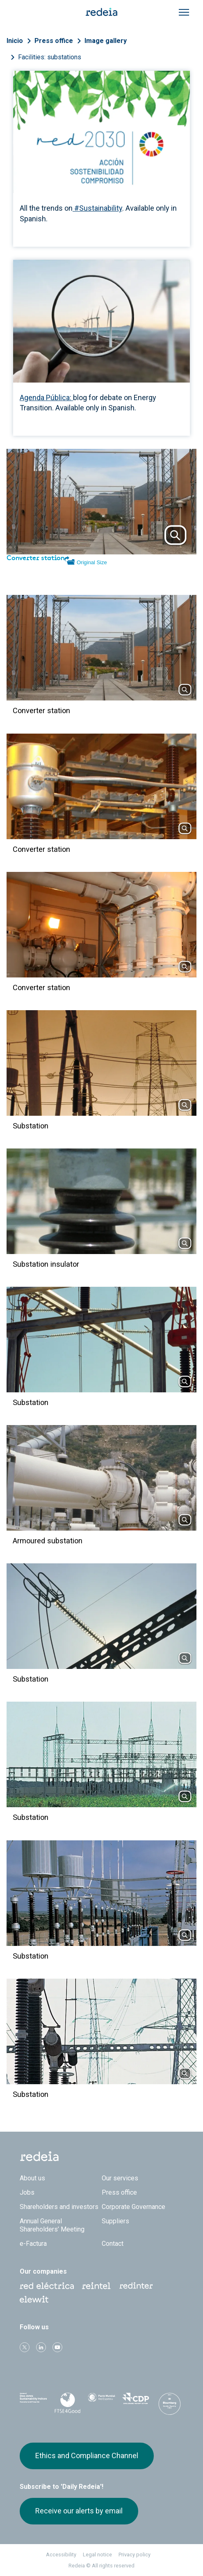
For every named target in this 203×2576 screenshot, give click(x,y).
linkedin (41, 2347)
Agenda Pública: (46, 397)
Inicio (15, 41)
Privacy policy (135, 2554)
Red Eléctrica (47, 2286)
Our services (120, 2178)
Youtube (57, 2347)
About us (32, 2178)
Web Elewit (34, 2299)
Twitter (25, 2347)
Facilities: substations (49, 57)
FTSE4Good (67, 2403)
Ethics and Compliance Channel (86, 2455)
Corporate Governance (133, 2207)
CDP (135, 2401)
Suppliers (115, 2221)
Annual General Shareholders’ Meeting (52, 2225)
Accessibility (61, 2554)
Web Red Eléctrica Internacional (136, 2286)
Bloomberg (169, 2404)
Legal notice (97, 2554)
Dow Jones (33, 2401)
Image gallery (105, 41)
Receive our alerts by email (79, 2510)
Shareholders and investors (59, 2207)
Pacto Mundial (101, 2402)
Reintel (96, 2286)
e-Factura (33, 2243)
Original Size (92, 562)
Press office (53, 41)
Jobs (27, 2192)
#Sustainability (97, 208)
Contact (112, 2243)
